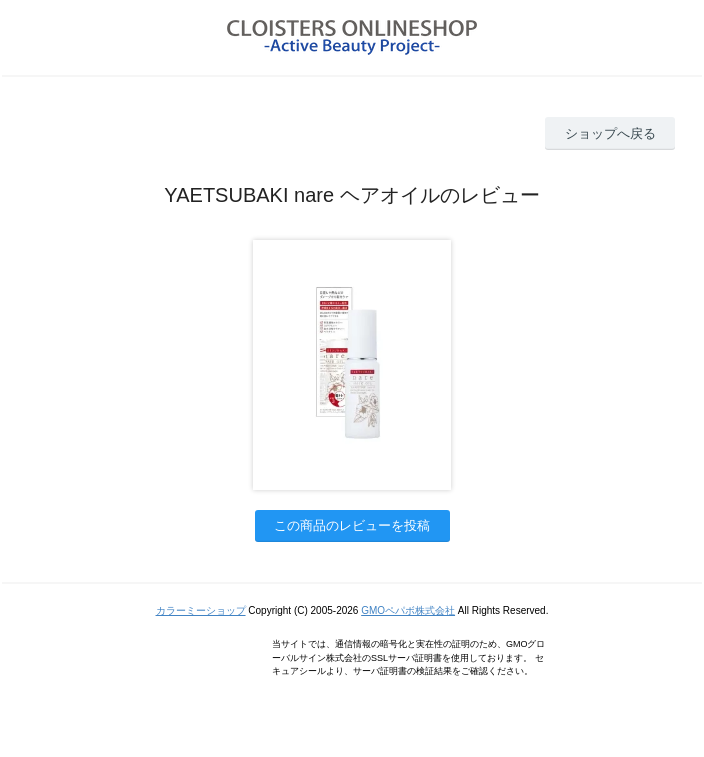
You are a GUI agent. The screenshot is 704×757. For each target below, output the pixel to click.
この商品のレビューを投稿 (352, 525)
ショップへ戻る (610, 133)
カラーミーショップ (201, 610)
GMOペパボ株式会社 (408, 610)
